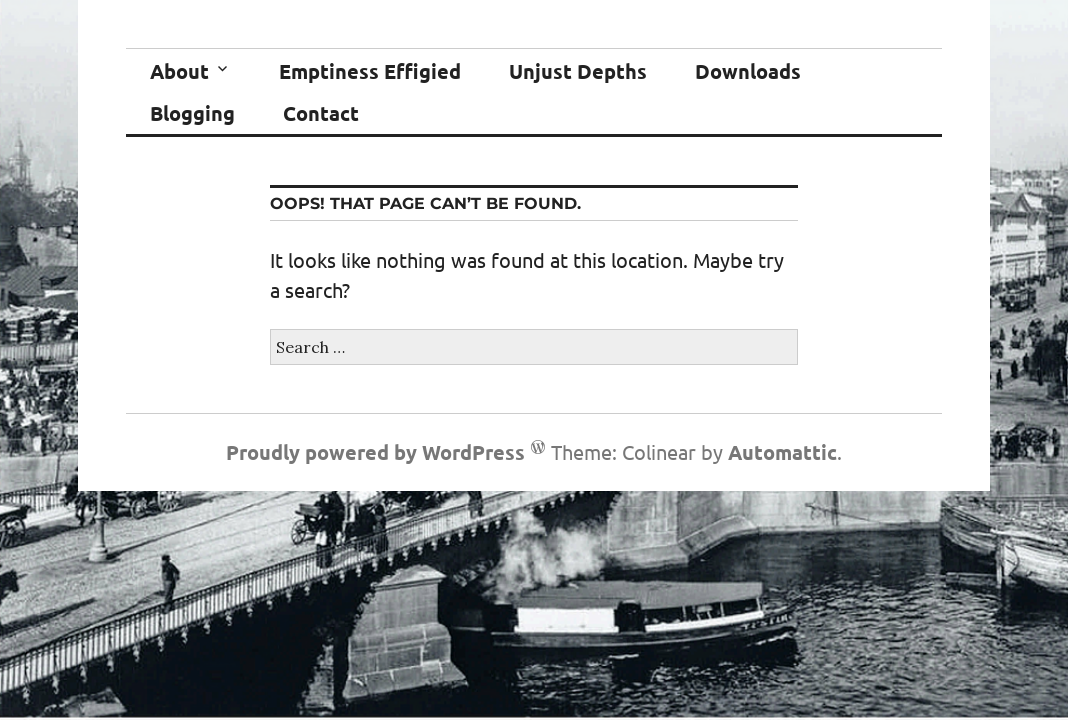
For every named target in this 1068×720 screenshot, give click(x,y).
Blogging (192, 113)
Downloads (748, 71)
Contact (321, 113)
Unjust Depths (578, 71)
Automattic (782, 452)
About (179, 71)
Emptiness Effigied (370, 71)
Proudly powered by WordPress (375, 452)
